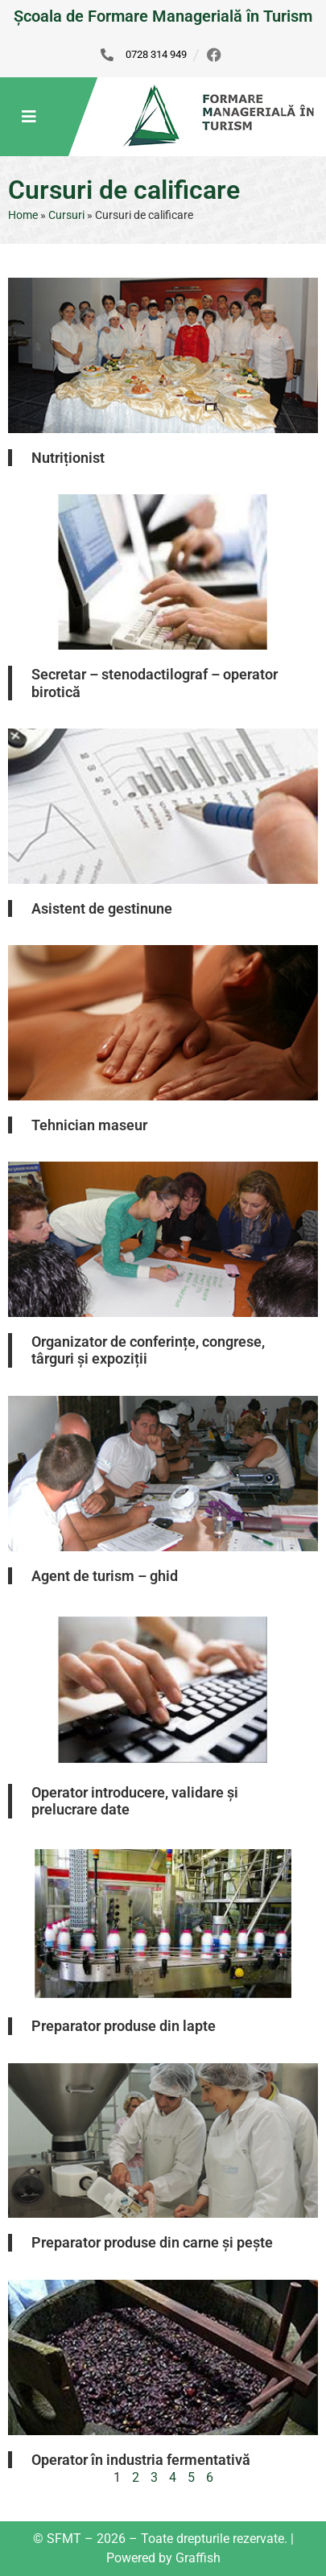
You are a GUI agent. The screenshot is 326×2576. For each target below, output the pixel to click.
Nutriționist (68, 457)
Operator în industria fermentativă (140, 2459)
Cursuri (66, 214)
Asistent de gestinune (101, 908)
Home (23, 214)
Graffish (198, 2558)
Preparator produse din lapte (123, 2025)
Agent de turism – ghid (104, 1575)
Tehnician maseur (89, 1125)
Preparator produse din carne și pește (152, 2242)
